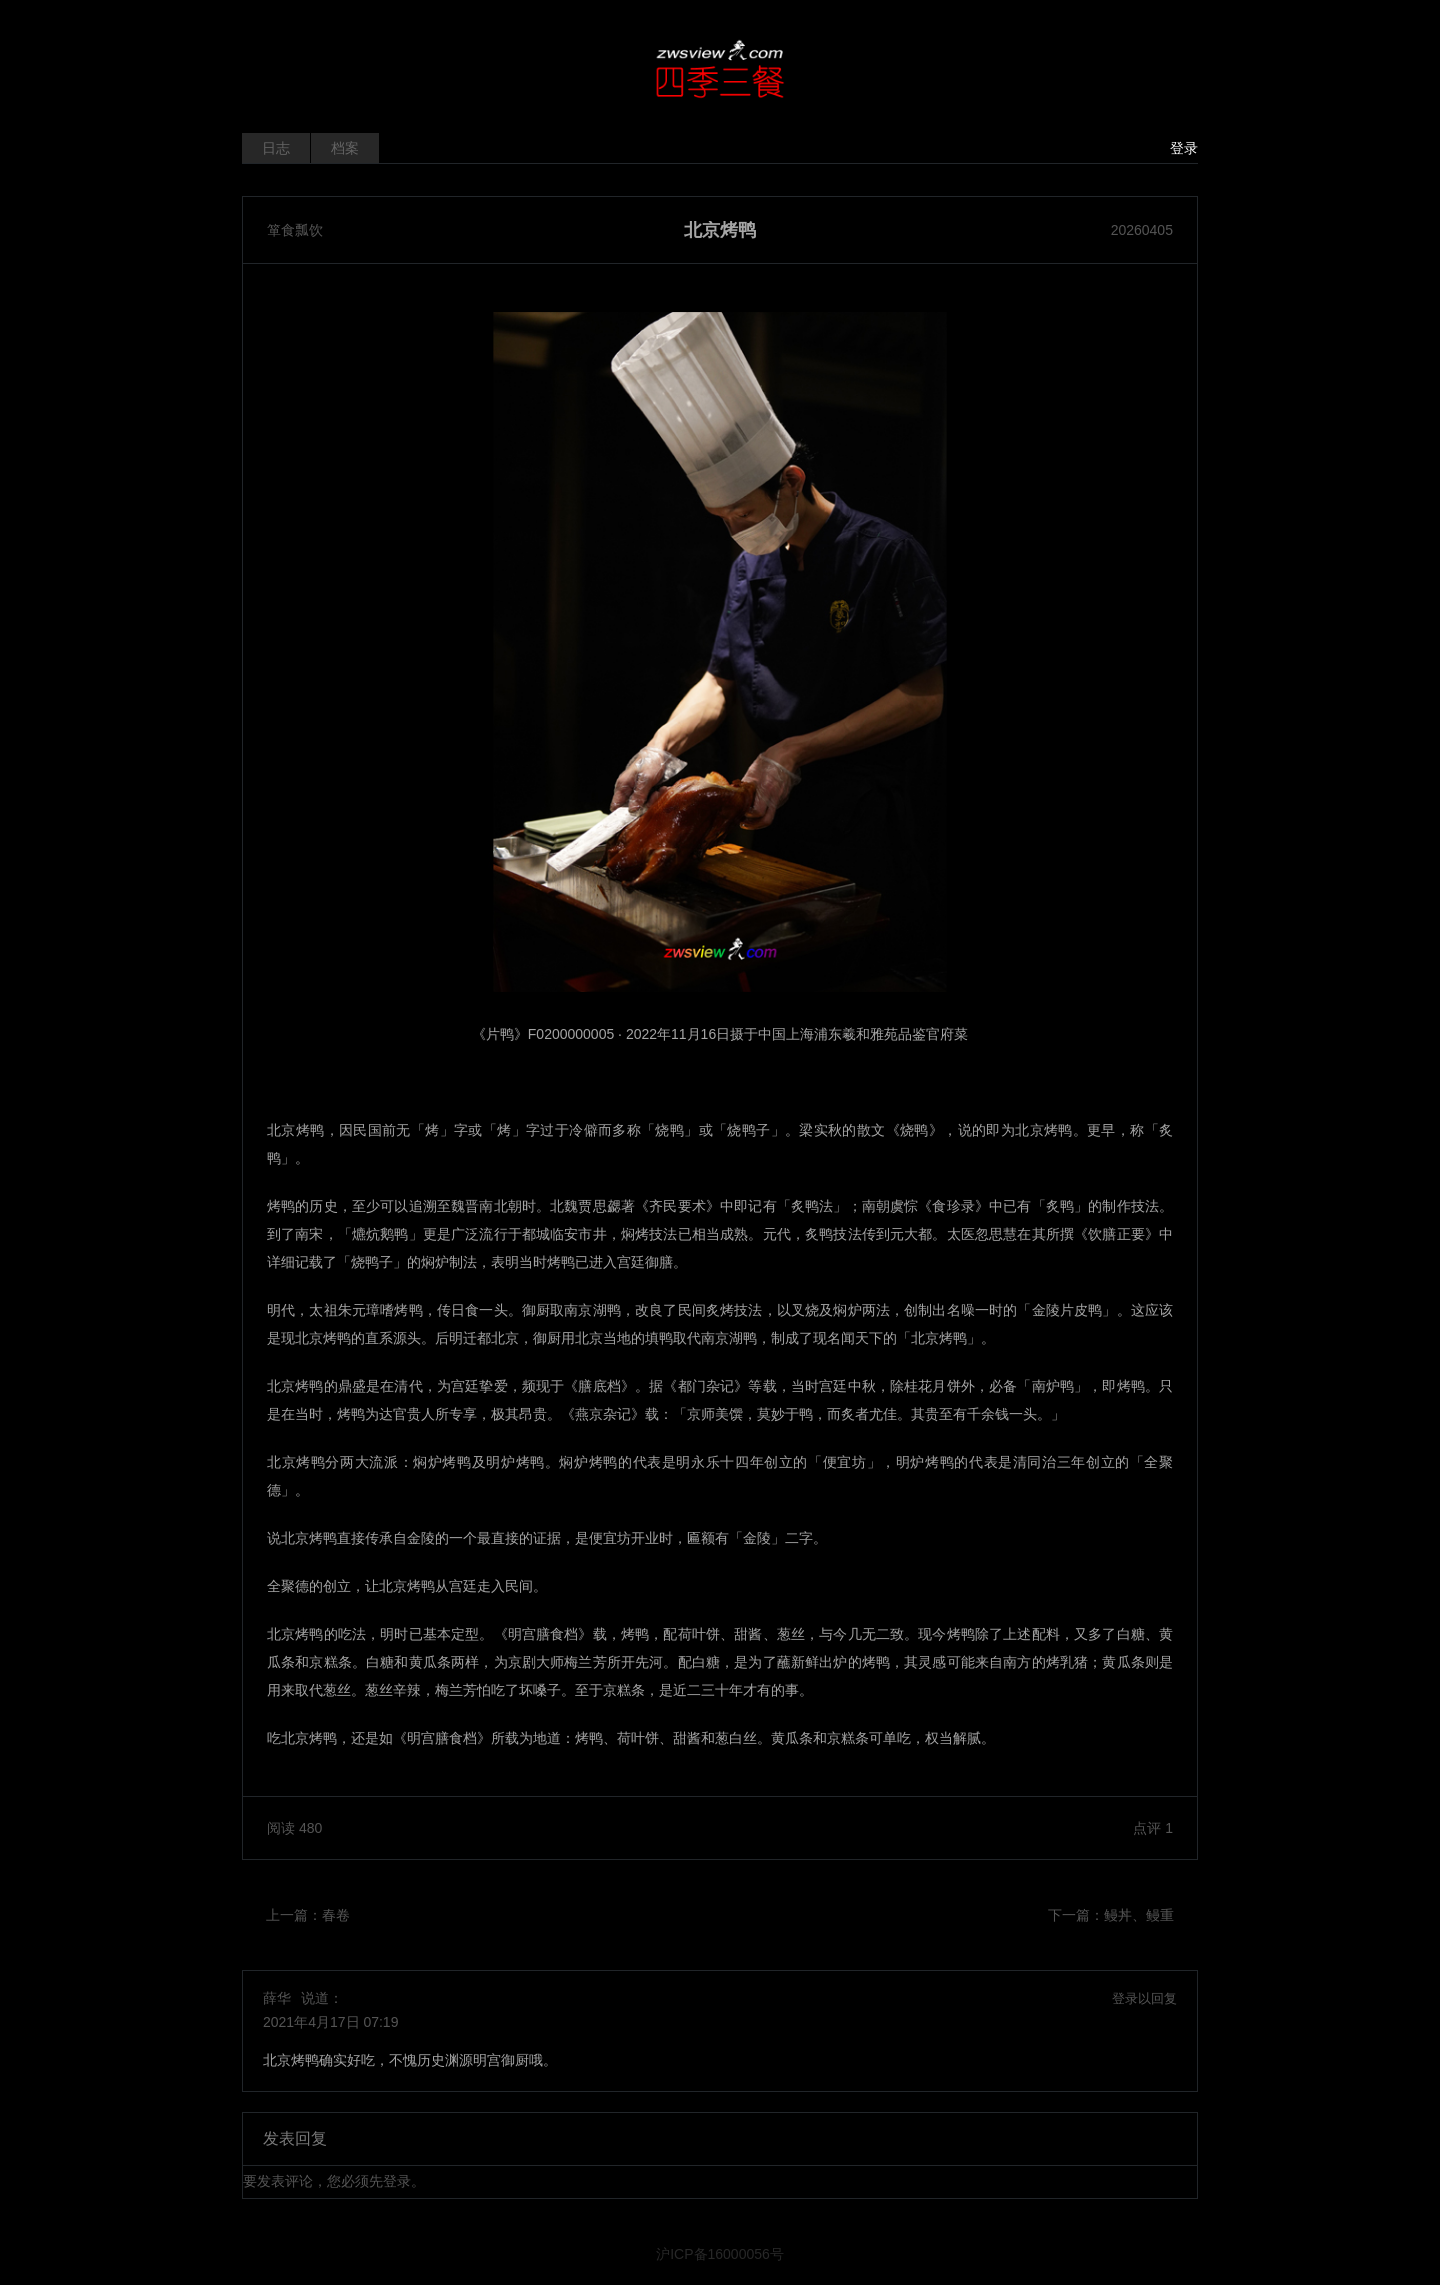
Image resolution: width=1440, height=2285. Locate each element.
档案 (345, 148)
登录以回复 (1144, 1998)
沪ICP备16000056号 (720, 2254)
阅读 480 (294, 1828)
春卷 (336, 1915)
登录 (1184, 148)
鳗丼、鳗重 (1139, 1915)
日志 (276, 148)
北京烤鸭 (720, 230)
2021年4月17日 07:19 (330, 2022)
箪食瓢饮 (295, 230)
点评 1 (1153, 1828)
